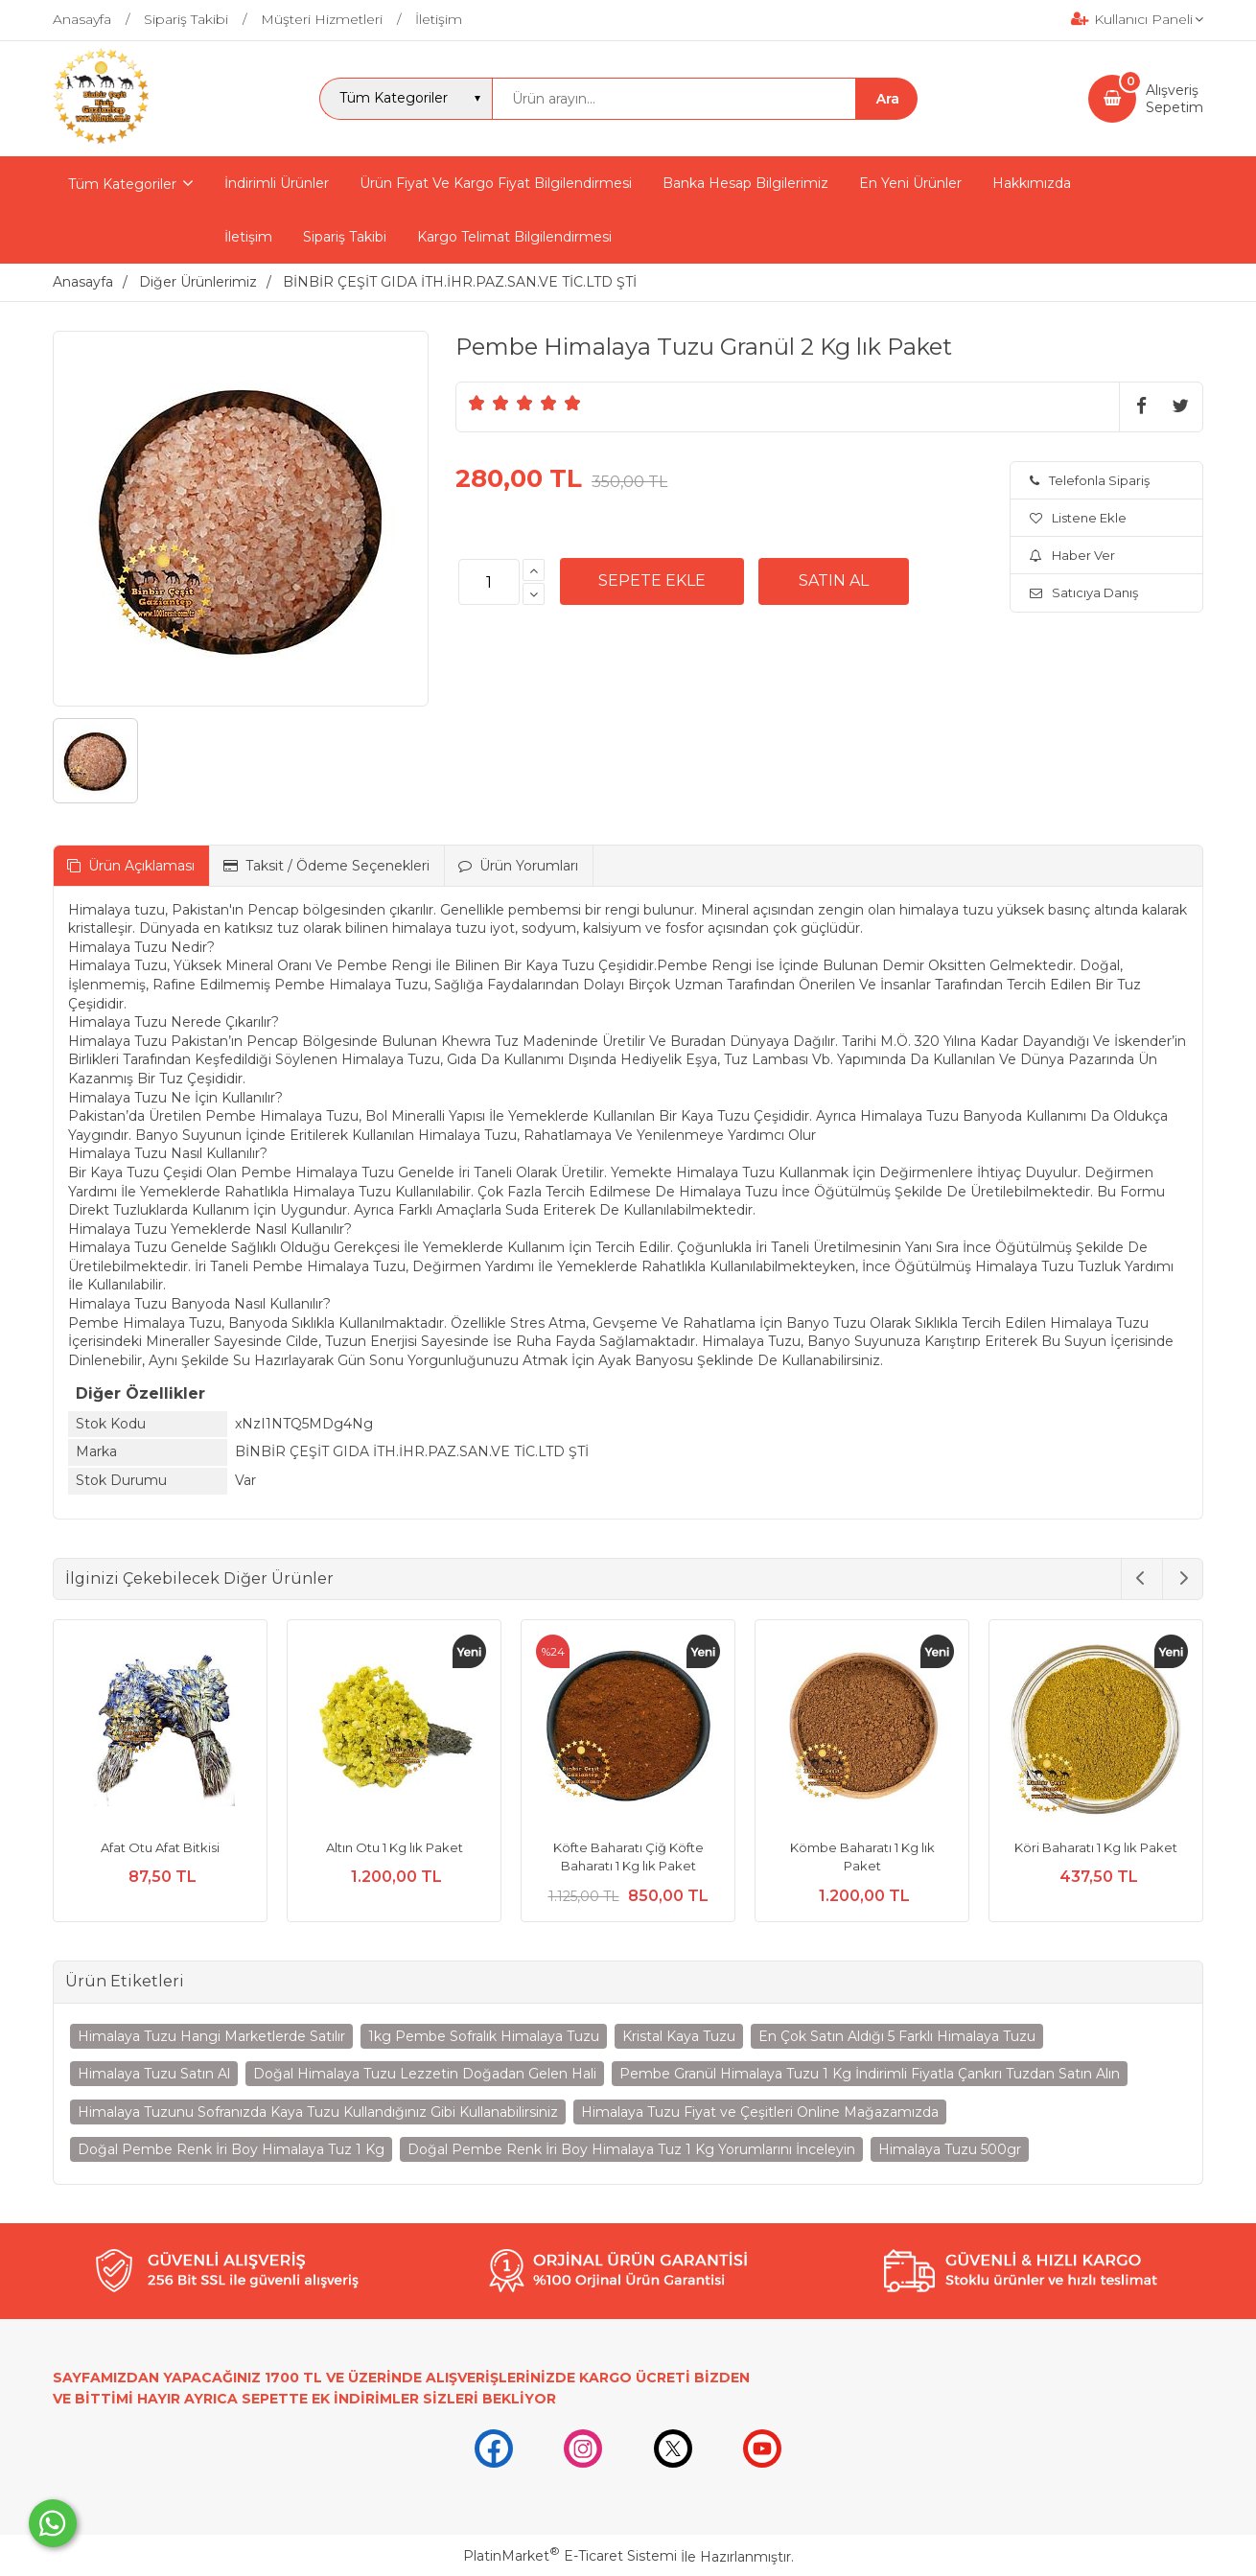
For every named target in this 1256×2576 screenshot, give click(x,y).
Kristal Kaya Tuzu (678, 2036)
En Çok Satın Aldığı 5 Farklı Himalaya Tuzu (896, 2036)
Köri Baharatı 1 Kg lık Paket (1095, 1847)
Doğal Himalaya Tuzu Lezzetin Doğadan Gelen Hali (424, 2073)
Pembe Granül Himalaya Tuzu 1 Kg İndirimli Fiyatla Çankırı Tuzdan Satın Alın (869, 2073)
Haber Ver (1072, 555)
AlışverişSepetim (1174, 98)
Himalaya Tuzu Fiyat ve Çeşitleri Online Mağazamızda (760, 2112)
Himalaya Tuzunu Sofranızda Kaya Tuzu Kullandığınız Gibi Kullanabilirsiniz (318, 2112)
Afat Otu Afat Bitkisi (160, 1847)
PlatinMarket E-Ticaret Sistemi (570, 2555)
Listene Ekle (1078, 517)
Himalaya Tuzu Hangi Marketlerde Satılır (211, 2036)
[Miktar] (489, 582)
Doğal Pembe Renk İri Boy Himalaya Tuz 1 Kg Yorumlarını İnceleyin (631, 2149)
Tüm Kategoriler (122, 184)
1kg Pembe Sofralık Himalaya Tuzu (483, 2036)
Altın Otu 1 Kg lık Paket (394, 1847)
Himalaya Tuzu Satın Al (154, 2073)
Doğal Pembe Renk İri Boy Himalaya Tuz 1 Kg (231, 2149)
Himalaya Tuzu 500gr (949, 2149)
